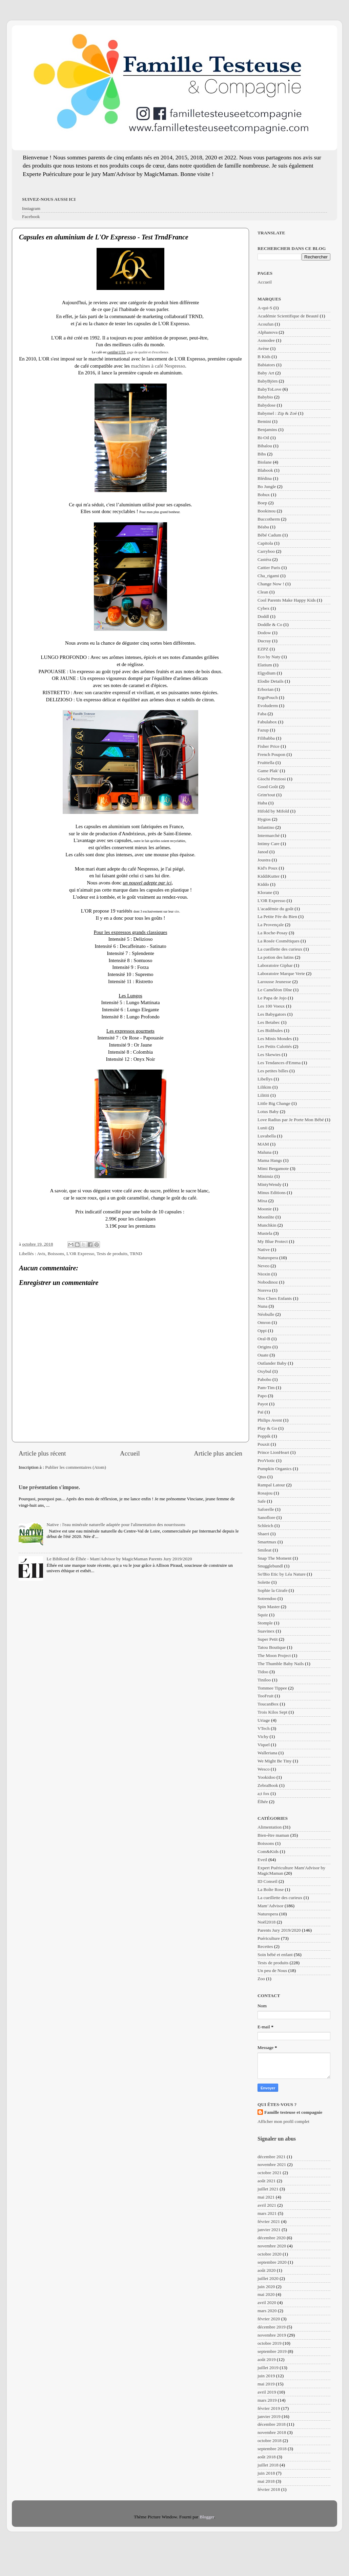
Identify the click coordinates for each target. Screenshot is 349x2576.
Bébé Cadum (269, 535)
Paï (260, 1411)
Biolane (265, 462)
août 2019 (267, 2359)
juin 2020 (266, 2286)
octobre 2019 (270, 2343)
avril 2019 (267, 2392)
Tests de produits (112, 1253)
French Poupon (271, 754)
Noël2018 (266, 1922)
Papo (262, 1395)
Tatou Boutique (272, 1647)
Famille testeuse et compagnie (293, 2112)
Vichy (263, 1736)
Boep (262, 502)
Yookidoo (266, 1777)
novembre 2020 (272, 2245)
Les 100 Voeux (271, 1006)
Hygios (264, 819)
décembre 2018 (272, 2424)
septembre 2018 (272, 2448)
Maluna (264, 1152)
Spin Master (269, 1606)
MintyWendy (270, 1184)
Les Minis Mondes (275, 1038)
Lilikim (264, 1087)
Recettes (265, 1946)
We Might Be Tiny (275, 1760)
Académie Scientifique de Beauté (288, 315)
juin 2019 (266, 2375)
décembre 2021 (272, 2156)
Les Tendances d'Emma (279, 1062)
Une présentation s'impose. (49, 1487)
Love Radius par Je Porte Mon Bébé (291, 1119)
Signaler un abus (277, 2139)
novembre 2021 (272, 2164)
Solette (264, 1582)
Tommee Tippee (272, 1688)
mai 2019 (266, 2383)
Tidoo (263, 1671)
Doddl (263, 616)
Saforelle (266, 1509)
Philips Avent (270, 1420)
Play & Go (267, 1428)
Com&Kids (268, 1851)
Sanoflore (266, 1517)
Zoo (261, 1978)
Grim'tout (266, 794)
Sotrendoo (267, 1598)
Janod (263, 851)
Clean (263, 591)
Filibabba (266, 738)
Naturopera (268, 1257)
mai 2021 (266, 2197)
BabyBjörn (268, 381)
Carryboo (266, 551)
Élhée (263, 1801)
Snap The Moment (274, 1558)
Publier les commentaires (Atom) (75, 1467)
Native (264, 1249)
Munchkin (267, 1225)
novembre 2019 (272, 2335)
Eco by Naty (269, 656)
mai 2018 (266, 2481)
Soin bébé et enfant (275, 1954)
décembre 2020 (272, 2237)
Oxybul (264, 1371)
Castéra (264, 559)
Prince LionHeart (273, 1452)
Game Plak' (268, 770)
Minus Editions (272, 1192)
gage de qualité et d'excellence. (148, 352)
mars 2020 (267, 2310)
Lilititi (263, 1095)
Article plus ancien (218, 1453)
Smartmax (267, 1541)
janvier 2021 (269, 2229)
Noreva (264, 1290)
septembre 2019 (272, 2351)
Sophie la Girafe (272, 1590)
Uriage (264, 1720)
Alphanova (268, 332)
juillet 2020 (268, 2278)
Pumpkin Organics (275, 1468)
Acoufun (265, 324)
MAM (263, 1144)
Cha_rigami (268, 575)
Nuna (262, 1306)
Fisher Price (269, 746)
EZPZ (263, 648)
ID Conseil (268, 1881)
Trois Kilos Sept (272, 1712)
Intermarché (269, 835)
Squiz (263, 1614)
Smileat (264, 1550)
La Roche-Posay (273, 932)
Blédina (265, 478)
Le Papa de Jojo (272, 997)
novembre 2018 (272, 2432)
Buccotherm (269, 519)
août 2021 (267, 2180)
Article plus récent (42, 1453)
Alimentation (270, 1827)
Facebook (31, 216)
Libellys (265, 1078)
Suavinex (266, 1631)
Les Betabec (269, 1022)
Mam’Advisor (271, 1905)
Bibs (262, 453)
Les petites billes (273, 1070)
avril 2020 (267, 2302)
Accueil (130, 1453)
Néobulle (266, 1314)
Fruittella (266, 762)
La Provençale (271, 924)
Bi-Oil (263, 437)
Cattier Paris (269, 567)
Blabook (265, 470)
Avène (263, 348)
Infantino (266, 827)
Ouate (263, 1355)
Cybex (263, 608)
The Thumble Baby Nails (281, 1663)
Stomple (265, 1622)
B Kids (264, 356)
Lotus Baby (268, 1111)
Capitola (265, 543)
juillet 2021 (268, 2188)
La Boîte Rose (271, 1889)
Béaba (263, 526)
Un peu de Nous (272, 1970)
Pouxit (263, 1444)
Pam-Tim (266, 1387)
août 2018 (267, 2456)
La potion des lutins (276, 957)
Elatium (265, 664)
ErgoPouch (268, 697)
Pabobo (264, 1379)
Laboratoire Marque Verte (281, 973)
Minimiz (265, 1176)
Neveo (263, 1265)
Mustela (265, 1233)
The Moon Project (274, 1655)
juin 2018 (266, 2473)
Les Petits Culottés (275, 1046)
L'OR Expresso (80, 1253)
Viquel (264, 1744)
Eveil (262, 1859)
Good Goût (268, 786)
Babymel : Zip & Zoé (277, 413)
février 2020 (269, 2318)
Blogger (207, 2516)
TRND (136, 1253)
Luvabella (267, 1135)
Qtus (262, 1476)
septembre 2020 (272, 2262)
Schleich (265, 1525)
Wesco (264, 1769)
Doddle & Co (270, 624)
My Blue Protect (273, 1241)
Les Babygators (272, 1014)
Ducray (264, 640)
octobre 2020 (270, 2254)
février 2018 (269, 2489)
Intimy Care (269, 843)
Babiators (266, 364)
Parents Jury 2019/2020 (279, 1930)
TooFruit (265, 1695)
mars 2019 (267, 2400)
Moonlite (266, 1216)
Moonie (265, 1208)
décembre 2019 (272, 2326)
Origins (264, 1346)
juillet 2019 (268, 2367)
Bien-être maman (273, 1835)
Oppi (262, 1330)
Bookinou (266, 510)
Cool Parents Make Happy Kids (287, 600)
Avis (41, 1253)
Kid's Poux (268, 868)
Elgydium (266, 673)
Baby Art (266, 372)
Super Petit (268, 1639)
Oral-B (264, 1338)
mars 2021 (267, 2213)
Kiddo (263, 884)
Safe (262, 1501)
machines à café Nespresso (158, 366)
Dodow (264, 632)
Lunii (262, 1127)
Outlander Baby (272, 1363)
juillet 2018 (268, 2464)
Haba (262, 802)
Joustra (264, 859)
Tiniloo (264, 1679)
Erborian (265, 689)
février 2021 (269, 2221)
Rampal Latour (271, 1484)
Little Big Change (274, 1103)
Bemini (264, 421)
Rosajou (265, 1493)
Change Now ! (271, 583)
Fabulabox (267, 721)
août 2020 (267, 2270)
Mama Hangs (270, 1160)
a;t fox (263, 1793)
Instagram (31, 208)
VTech (264, 1728)
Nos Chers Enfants (275, 1298)
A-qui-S (265, 307)
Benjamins (267, 429)
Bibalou (265, 445)
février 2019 (269, 2408)
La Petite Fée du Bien (277, 916)
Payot (263, 1403)
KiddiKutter (269, 876)
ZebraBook (268, 1785)
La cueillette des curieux (280, 949)
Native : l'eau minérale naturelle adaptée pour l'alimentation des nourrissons (115, 1524)
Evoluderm (268, 705)
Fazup (263, 730)
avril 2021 (267, 2205)
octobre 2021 (270, 2172)
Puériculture (269, 1938)
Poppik (264, 1436)
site (176, 911)
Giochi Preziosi (272, 778)
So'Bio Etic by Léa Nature (282, 1574)
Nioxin (264, 1273)
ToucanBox (268, 1703)
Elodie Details (271, 681)
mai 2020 (266, 2294)
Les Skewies (269, 1054)
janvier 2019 (269, 2416)
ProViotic (266, 1460)
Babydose (266, 405)
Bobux (264, 494)
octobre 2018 (270, 2440)
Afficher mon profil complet (283, 2121)
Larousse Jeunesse (274, 981)
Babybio (265, 396)
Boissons (56, 1253)
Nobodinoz (268, 1282)
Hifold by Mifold (273, 811)
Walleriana (267, 1752)
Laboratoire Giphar (275, 965)
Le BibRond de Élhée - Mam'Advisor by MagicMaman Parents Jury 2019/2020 (119, 1558)
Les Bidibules (270, 1030)
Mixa (262, 1200)
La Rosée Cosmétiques (279, 940)
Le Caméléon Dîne (275, 989)
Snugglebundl (270, 1565)
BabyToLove (269, 389)
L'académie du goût (275, 908)
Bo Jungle (267, 486)
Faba (262, 713)
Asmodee (266, 340)
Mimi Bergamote (273, 1168)
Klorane (265, 892)
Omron (264, 1322)
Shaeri (263, 1533)
